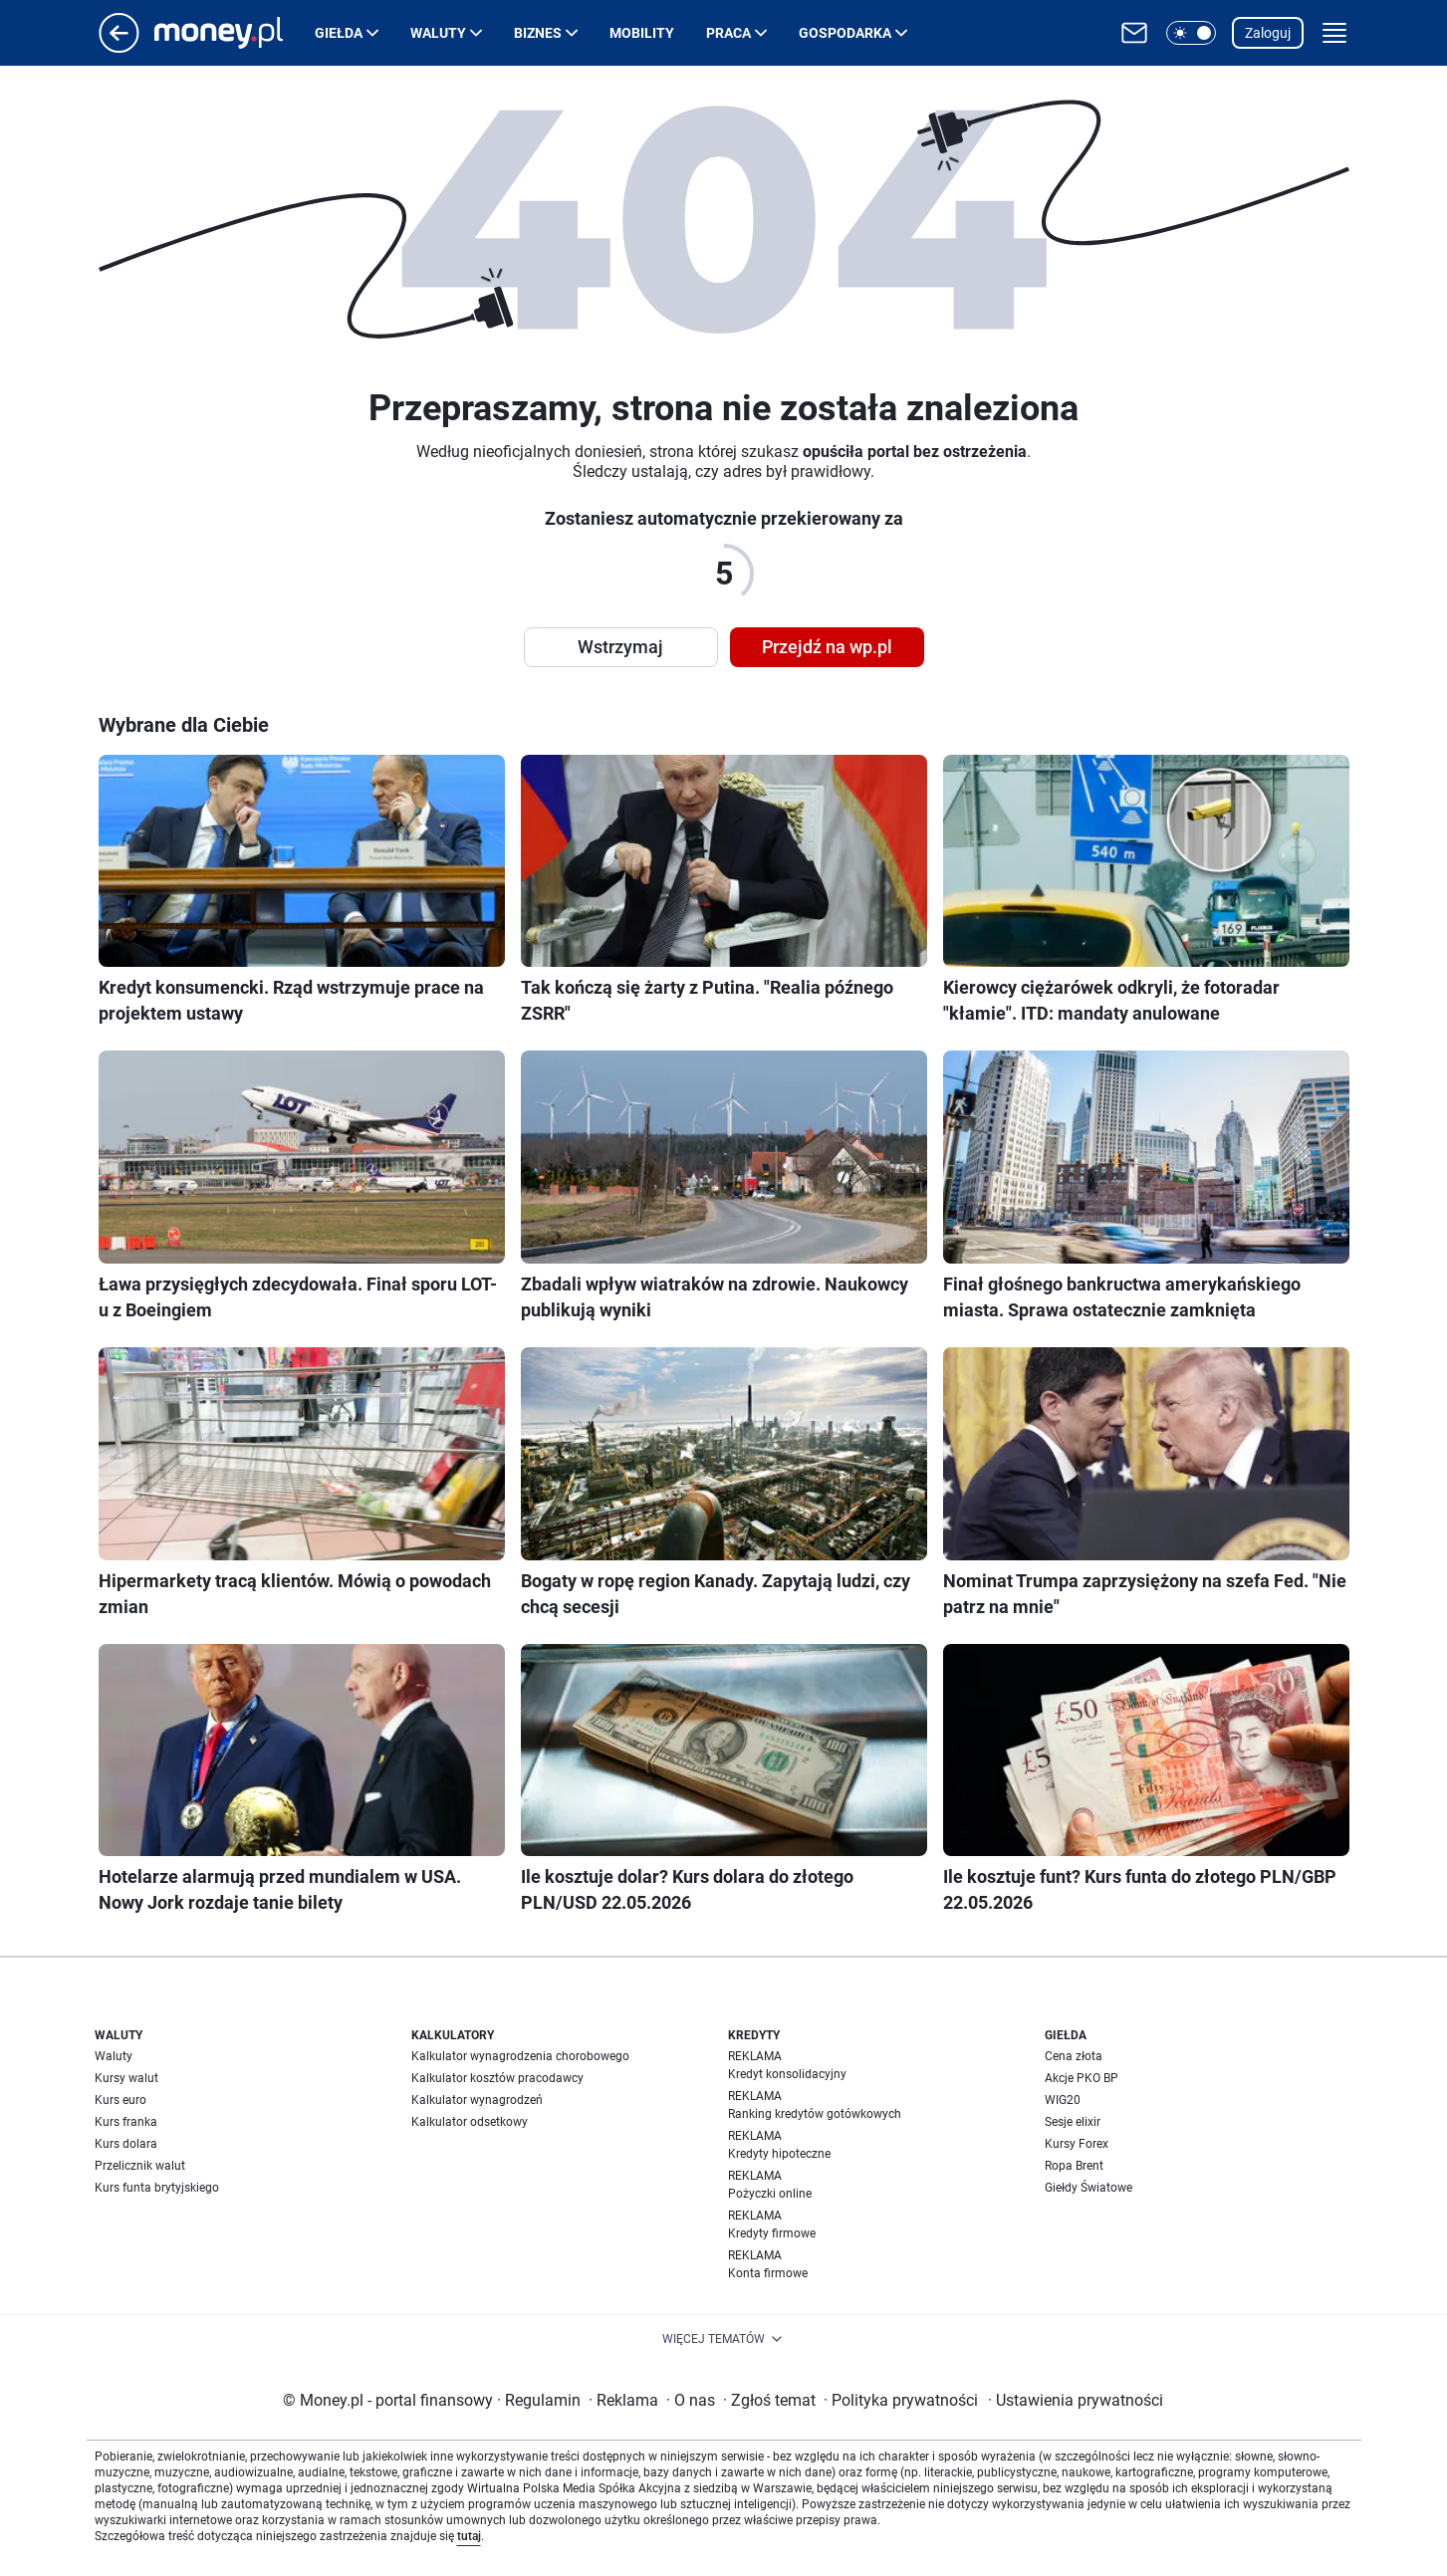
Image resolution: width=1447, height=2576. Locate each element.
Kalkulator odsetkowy (469, 2122)
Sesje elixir (1072, 2122)
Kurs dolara (126, 2144)
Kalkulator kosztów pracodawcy (497, 2078)
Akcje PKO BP (1081, 2078)
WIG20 (1063, 2100)
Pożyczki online (770, 2194)
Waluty (438, 33)
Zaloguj (1268, 33)
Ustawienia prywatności (1075, 2400)
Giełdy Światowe (1088, 2188)
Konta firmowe (768, 2273)
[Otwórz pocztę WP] (1134, 33)
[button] (1191, 33)
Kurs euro (120, 2100)
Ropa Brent (1074, 2166)
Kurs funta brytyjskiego (157, 2188)
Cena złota (1073, 2056)
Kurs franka (126, 2122)
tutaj (469, 2536)
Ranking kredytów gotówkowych (814, 2114)
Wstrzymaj (620, 646)
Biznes (538, 33)
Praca (728, 33)
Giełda (338, 33)
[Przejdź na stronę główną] (119, 47)
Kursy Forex (1076, 2144)
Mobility (641, 33)
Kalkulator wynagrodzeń (477, 2100)
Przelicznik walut (140, 2166)
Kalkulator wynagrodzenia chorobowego (520, 2056)
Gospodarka (845, 33)
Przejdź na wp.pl (827, 646)
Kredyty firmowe (772, 2233)
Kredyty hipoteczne (779, 2154)
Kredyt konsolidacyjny (787, 2074)
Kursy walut (126, 2078)
